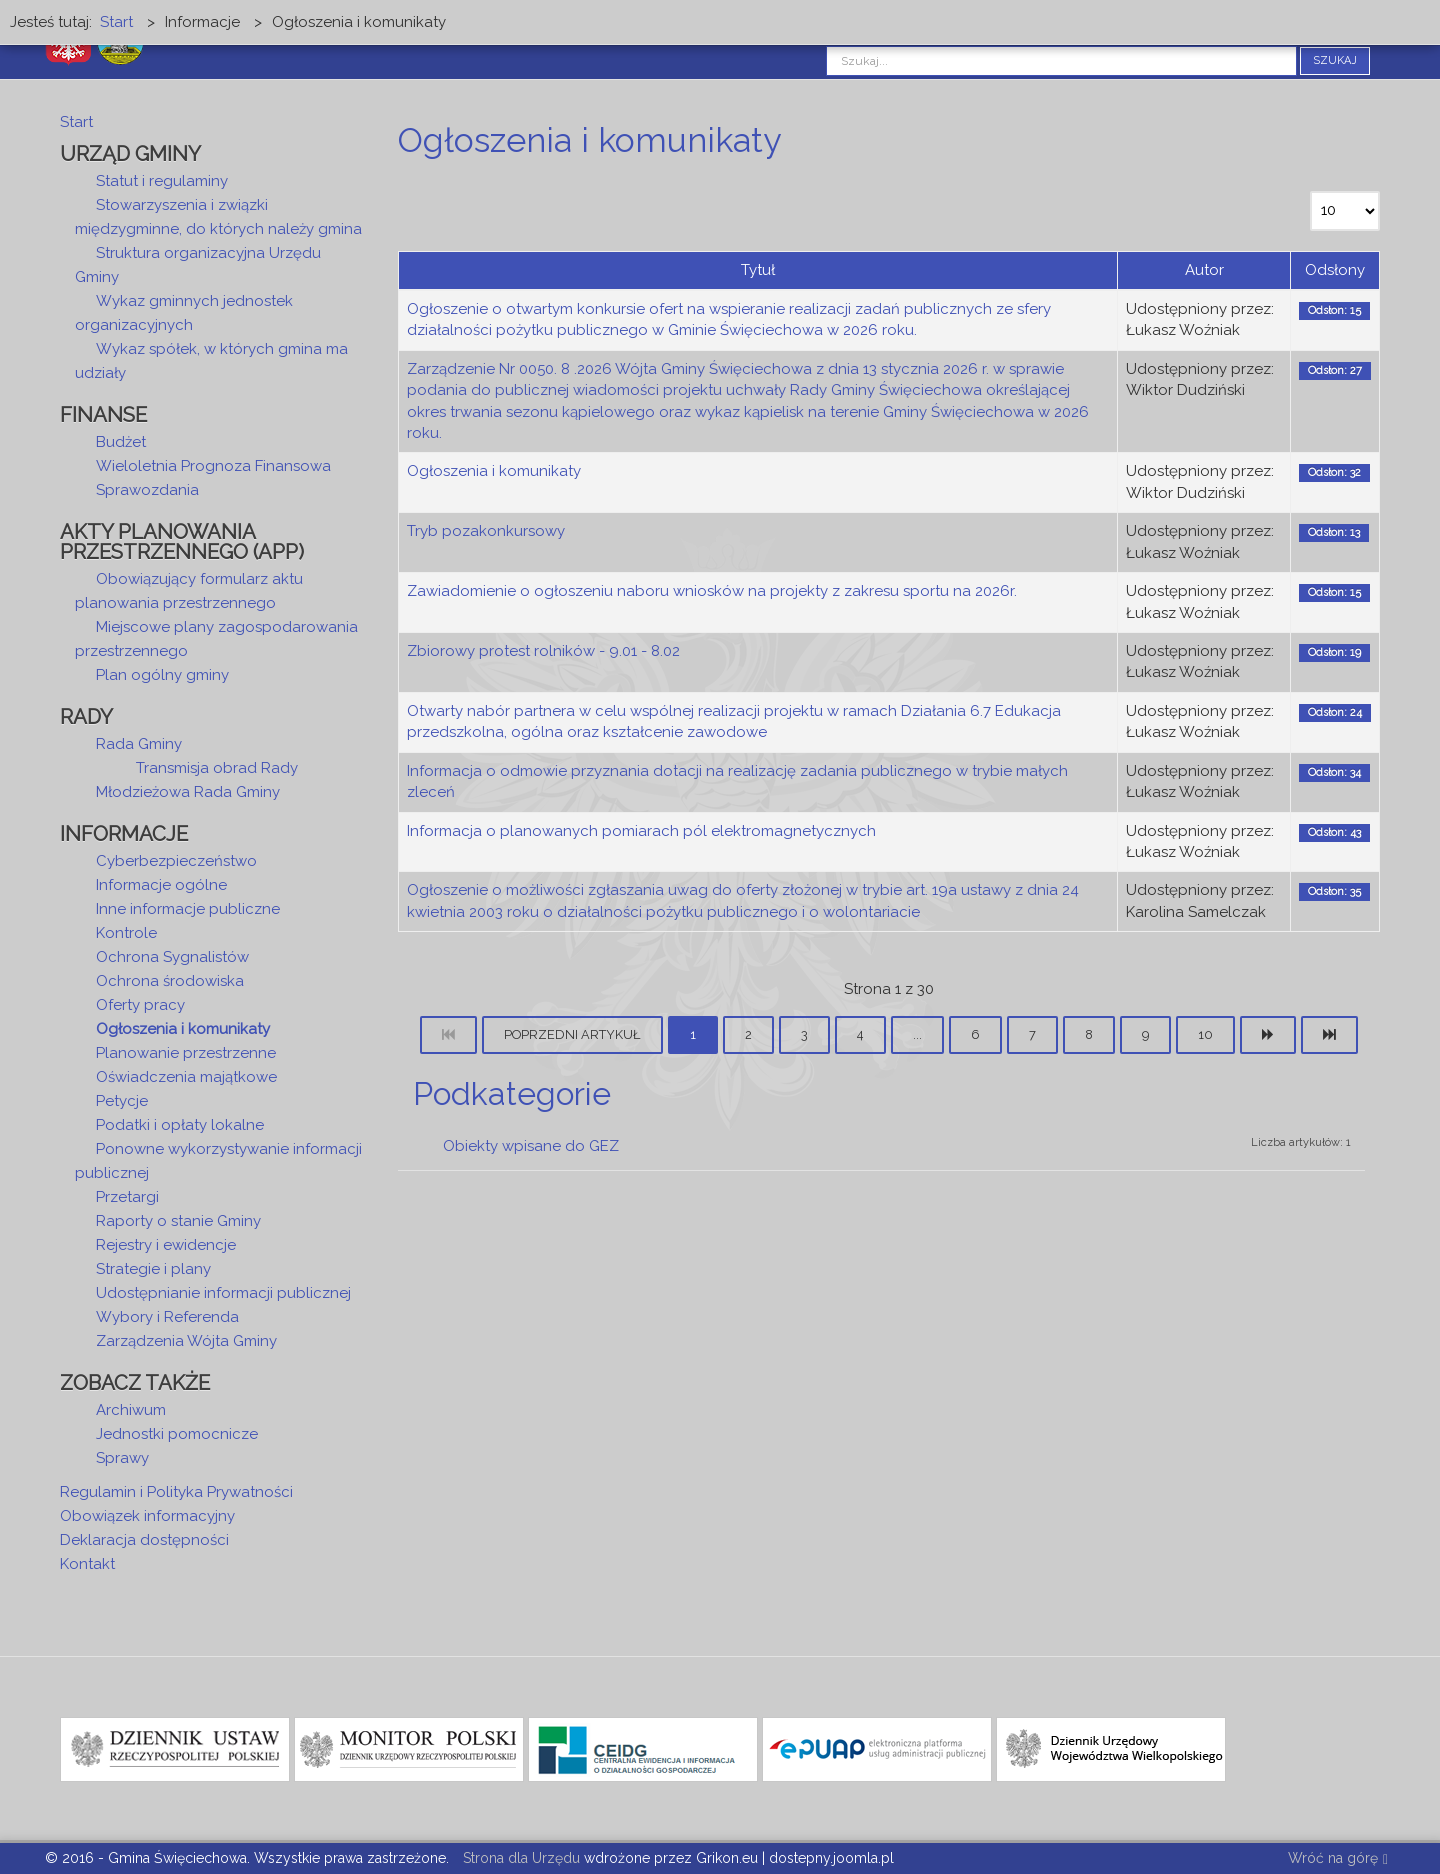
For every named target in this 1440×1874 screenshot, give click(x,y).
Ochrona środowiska (170, 981)
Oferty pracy (140, 1005)
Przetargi (127, 1197)
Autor (1204, 270)
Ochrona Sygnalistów (172, 957)
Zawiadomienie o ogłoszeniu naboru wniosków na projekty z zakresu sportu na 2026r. (712, 591)
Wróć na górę (1338, 1859)
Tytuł (758, 270)
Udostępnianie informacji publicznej (223, 1293)
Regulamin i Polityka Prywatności (176, 1492)
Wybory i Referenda (167, 1317)
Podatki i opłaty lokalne (180, 1125)
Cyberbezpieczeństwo (176, 861)
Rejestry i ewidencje (166, 1245)
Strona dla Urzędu (519, 1858)
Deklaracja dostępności (144, 1540)
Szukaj (1335, 60)
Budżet (121, 442)
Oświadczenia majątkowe (186, 1077)
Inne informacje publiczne (188, 909)
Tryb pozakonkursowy (486, 531)
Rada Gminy (139, 744)
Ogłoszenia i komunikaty (494, 471)
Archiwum (131, 1410)
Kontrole (126, 933)
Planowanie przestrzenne (186, 1053)
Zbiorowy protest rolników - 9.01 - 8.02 (543, 651)
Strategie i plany (153, 1269)
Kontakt (87, 1564)
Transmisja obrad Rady (217, 768)
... (917, 1034)
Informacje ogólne (161, 885)
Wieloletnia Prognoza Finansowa (213, 466)
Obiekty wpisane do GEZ (531, 1146)
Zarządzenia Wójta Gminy (186, 1341)
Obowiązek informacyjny (147, 1516)
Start (76, 122)
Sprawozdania (147, 490)
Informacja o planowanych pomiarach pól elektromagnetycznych (641, 831)
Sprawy (122, 1458)
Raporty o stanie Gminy (178, 1221)
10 (1205, 1034)
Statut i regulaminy (162, 181)
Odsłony (1335, 270)
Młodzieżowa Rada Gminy (188, 792)
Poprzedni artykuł (572, 1034)
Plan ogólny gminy (162, 675)
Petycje (122, 1101)
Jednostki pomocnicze (177, 1434)
